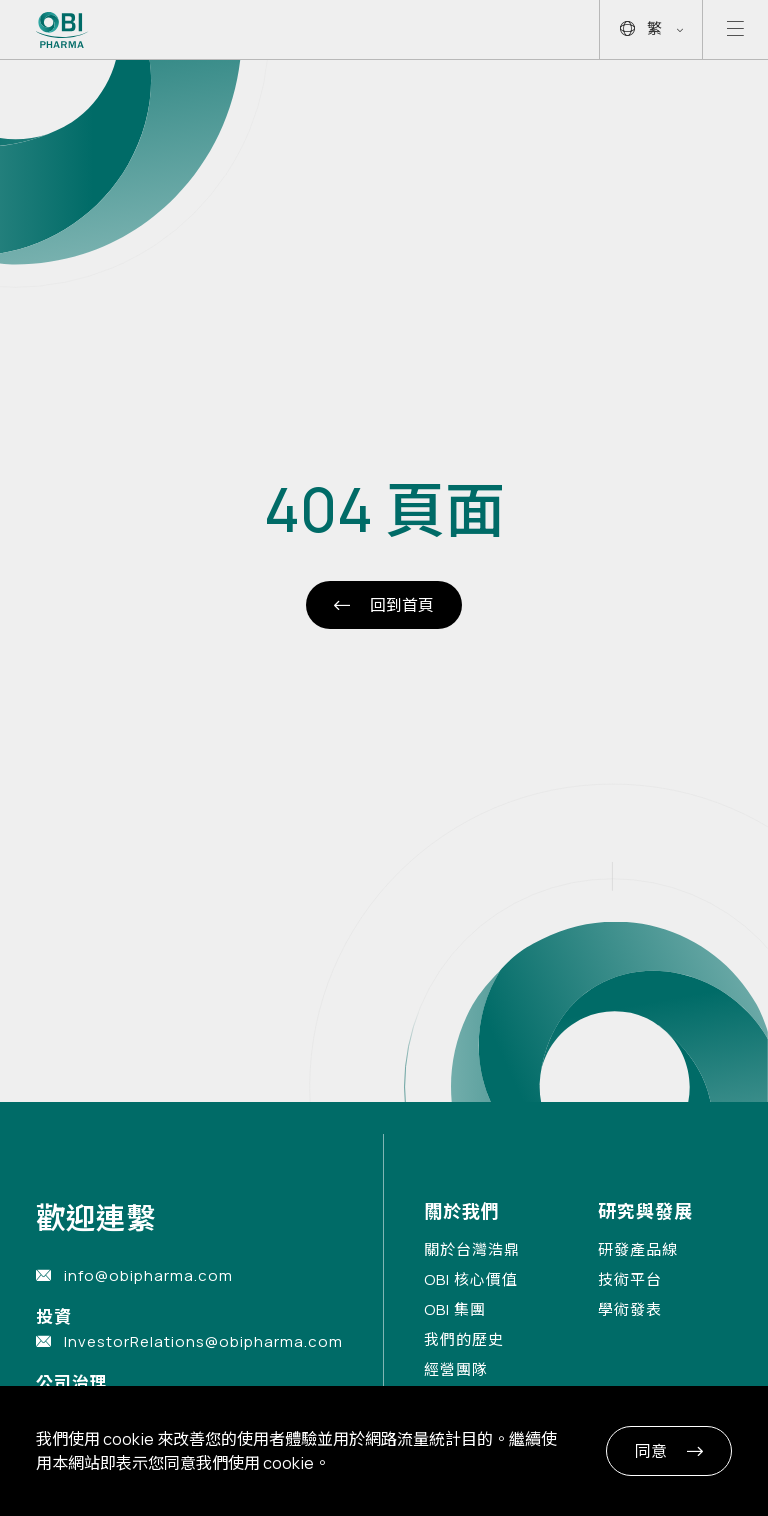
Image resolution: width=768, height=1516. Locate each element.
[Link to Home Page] (62, 30)
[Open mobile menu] (735, 29)
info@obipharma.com (148, 1275)
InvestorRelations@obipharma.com (203, 1341)
